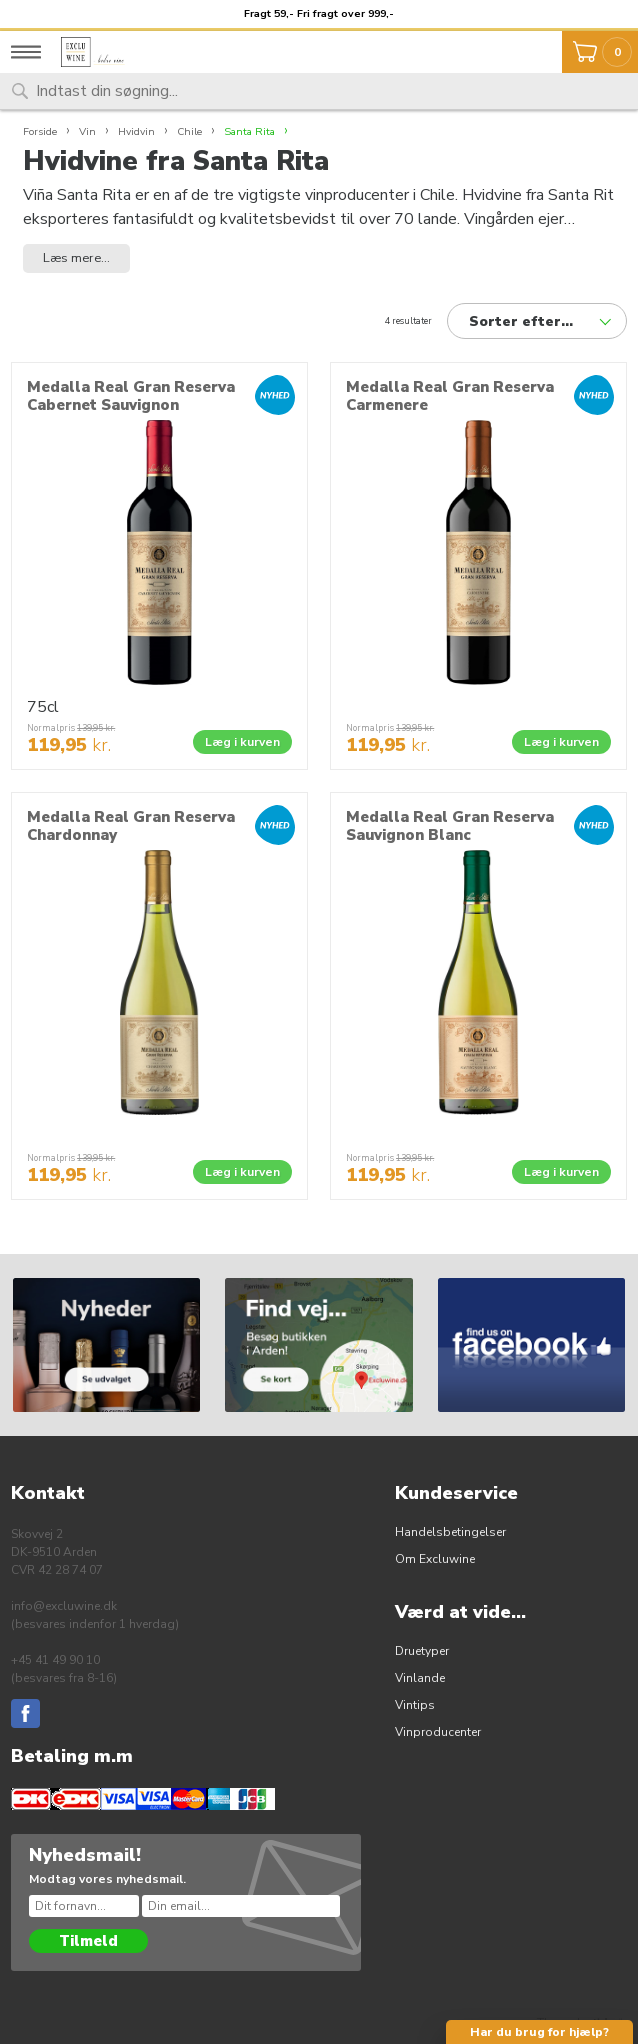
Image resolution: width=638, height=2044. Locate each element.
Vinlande (420, 1678)
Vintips (415, 1705)
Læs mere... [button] (76, 258)
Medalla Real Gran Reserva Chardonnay (131, 826)
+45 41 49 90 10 (55, 1660)
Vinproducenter (438, 1732)
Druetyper (422, 1651)
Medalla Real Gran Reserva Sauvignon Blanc (450, 826)
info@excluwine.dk (64, 1606)
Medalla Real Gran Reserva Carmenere (450, 396)
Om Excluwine (435, 1559)
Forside (40, 131)
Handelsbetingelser (450, 1532)
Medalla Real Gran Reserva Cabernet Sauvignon (131, 396)
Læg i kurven (242, 742)
